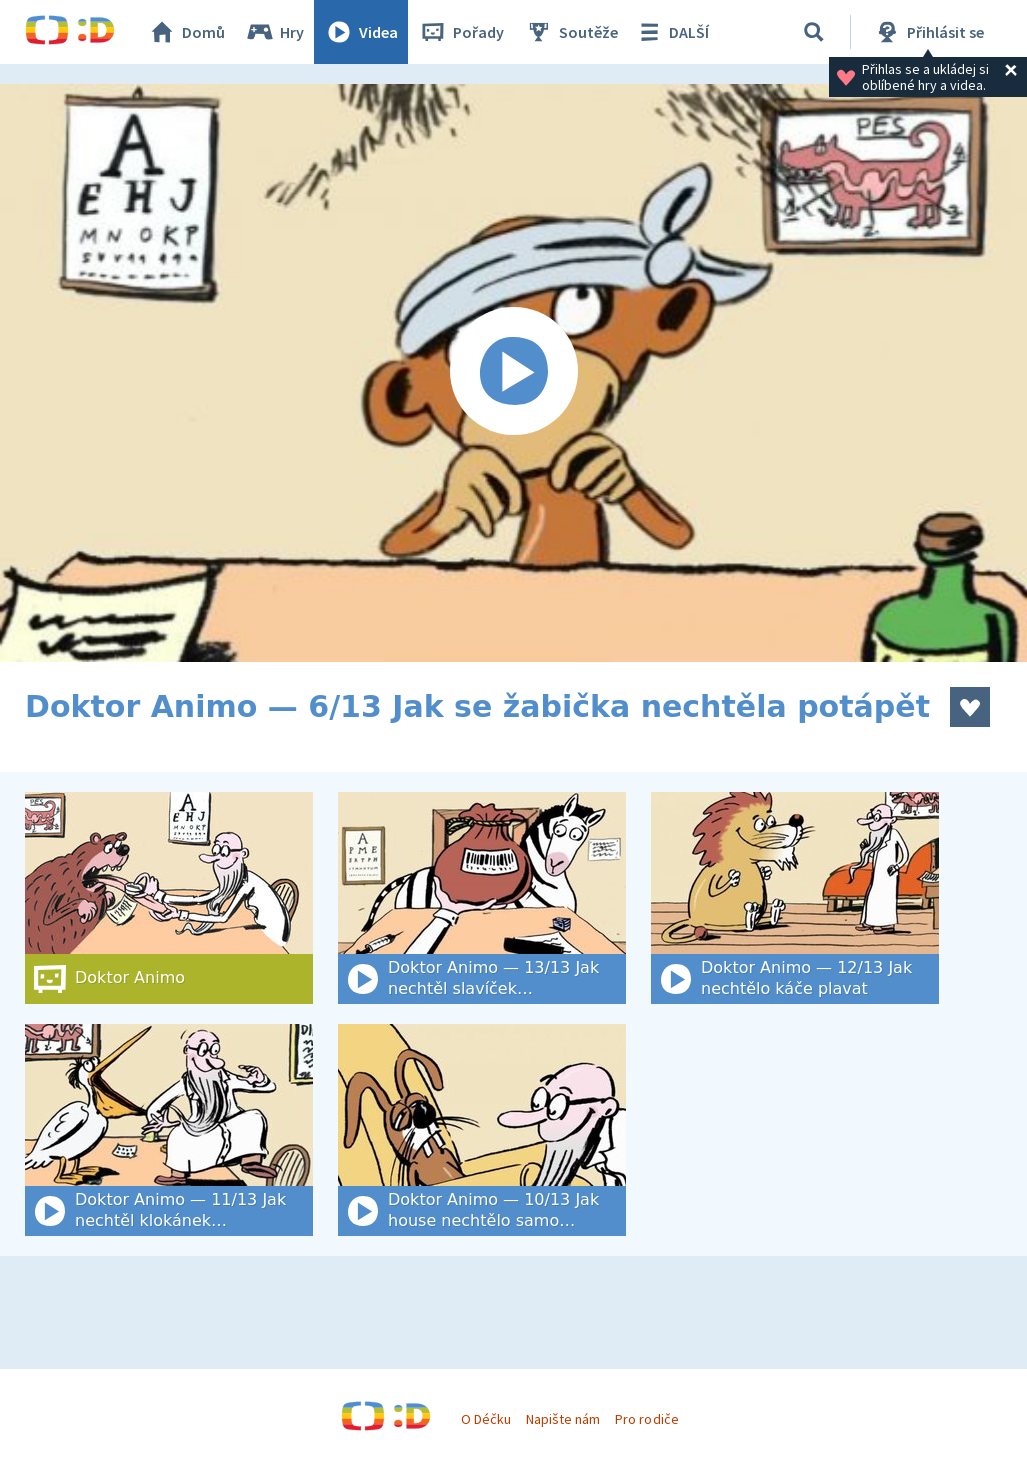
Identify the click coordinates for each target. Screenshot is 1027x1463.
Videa (361, 32)
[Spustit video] (513, 373)
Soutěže (571, 32)
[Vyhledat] (814, 32)
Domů (186, 32)
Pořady (461, 32)
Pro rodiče (646, 1419)
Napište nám (563, 1419)
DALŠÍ (671, 32)
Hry (274, 32)
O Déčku (486, 1419)
